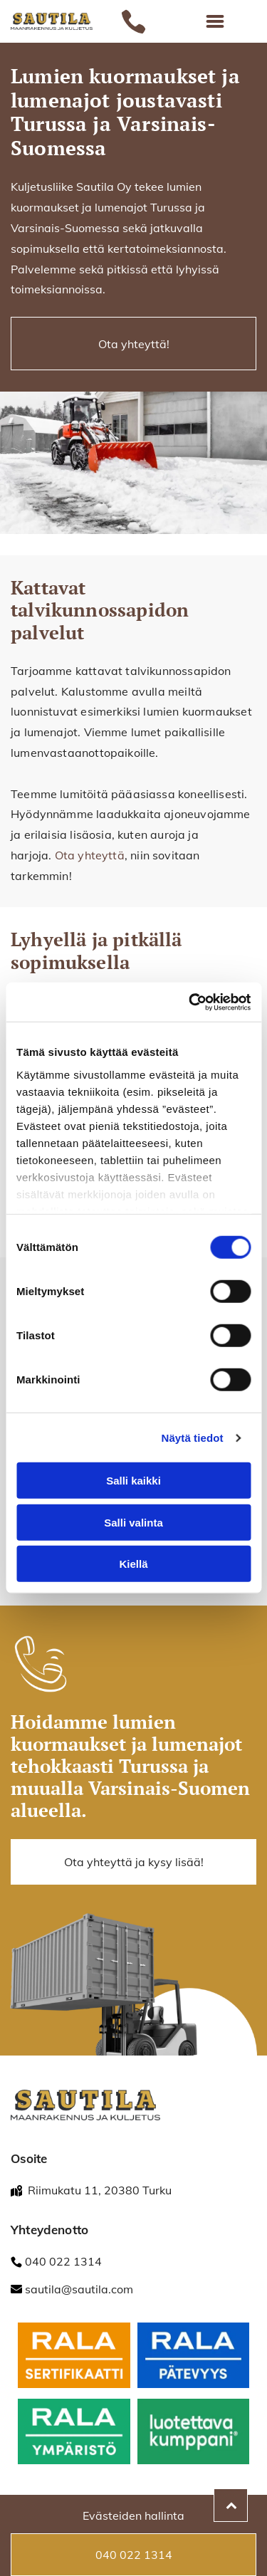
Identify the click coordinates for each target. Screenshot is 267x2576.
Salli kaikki (133, 1481)
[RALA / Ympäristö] (74, 2431)
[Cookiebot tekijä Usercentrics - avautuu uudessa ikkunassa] (190, 1002)
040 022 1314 (63, 2261)
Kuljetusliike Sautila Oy (71, 186)
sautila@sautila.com (79, 2289)
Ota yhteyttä (90, 855)
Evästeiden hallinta (133, 2515)
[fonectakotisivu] (74, 2355)
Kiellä (133, 1564)
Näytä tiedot (193, 1438)
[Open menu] (215, 21)
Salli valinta (133, 1523)
